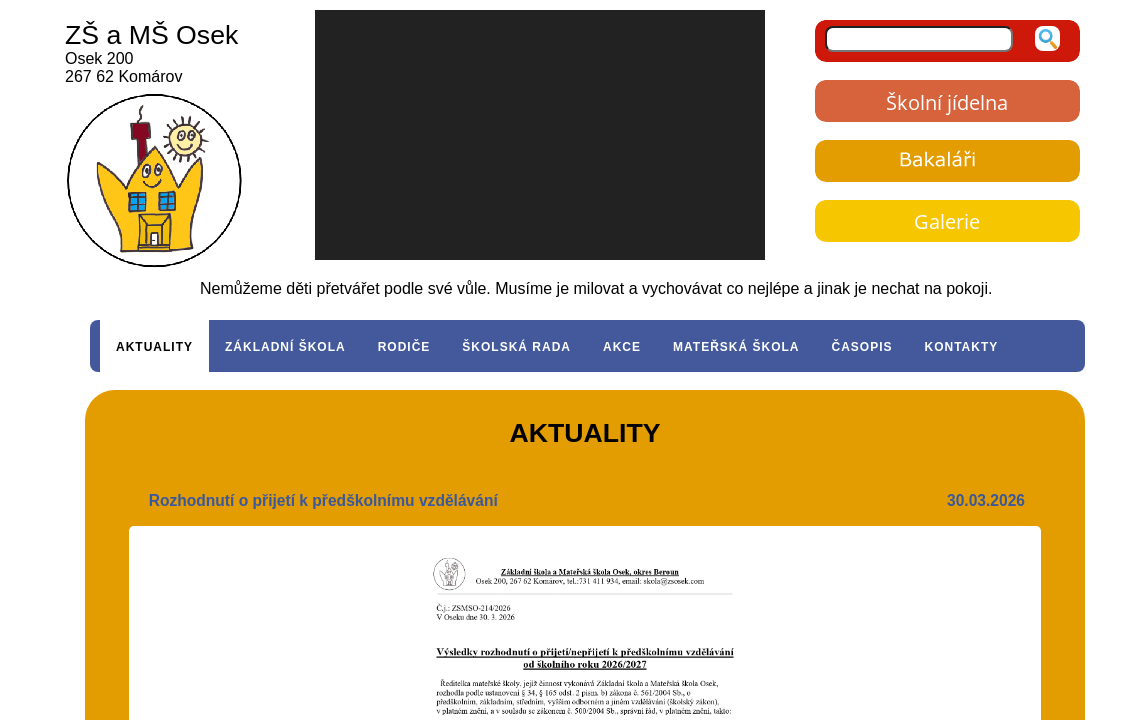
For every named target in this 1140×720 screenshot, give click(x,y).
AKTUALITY (154, 347)
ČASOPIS (861, 347)
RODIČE (404, 347)
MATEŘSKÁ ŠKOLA (736, 347)
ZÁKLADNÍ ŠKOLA (285, 347)
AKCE (622, 347)
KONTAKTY (962, 347)
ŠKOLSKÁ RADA (516, 347)
